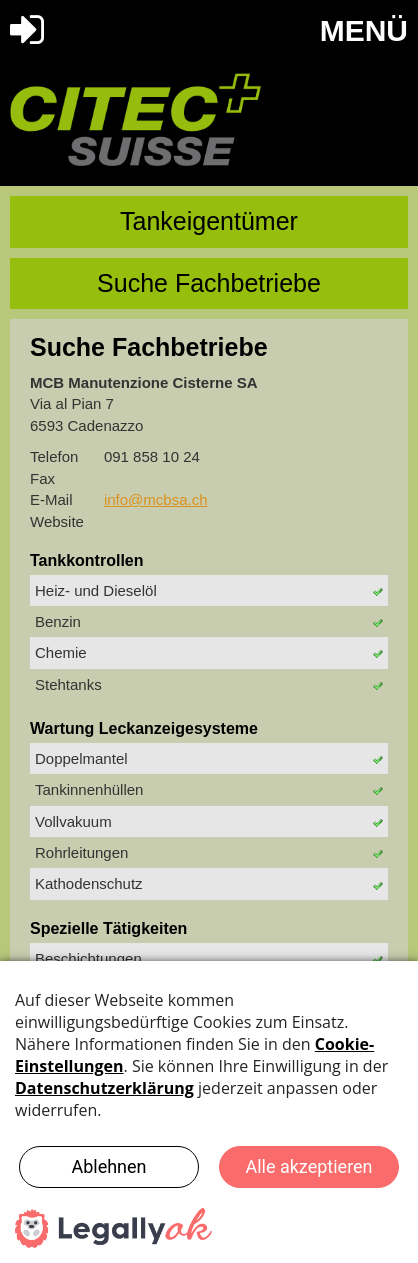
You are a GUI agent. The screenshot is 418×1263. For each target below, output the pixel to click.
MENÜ (364, 30)
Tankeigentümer (209, 221)
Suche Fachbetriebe (209, 283)
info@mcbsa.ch (156, 499)
